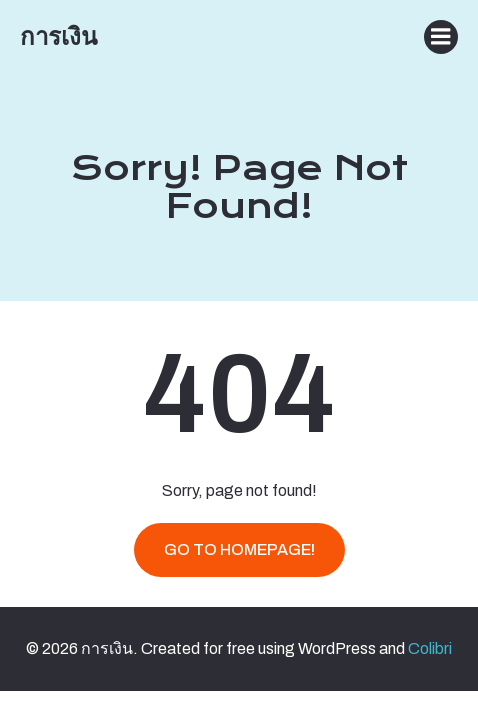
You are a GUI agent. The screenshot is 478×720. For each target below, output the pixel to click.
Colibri (430, 648)
